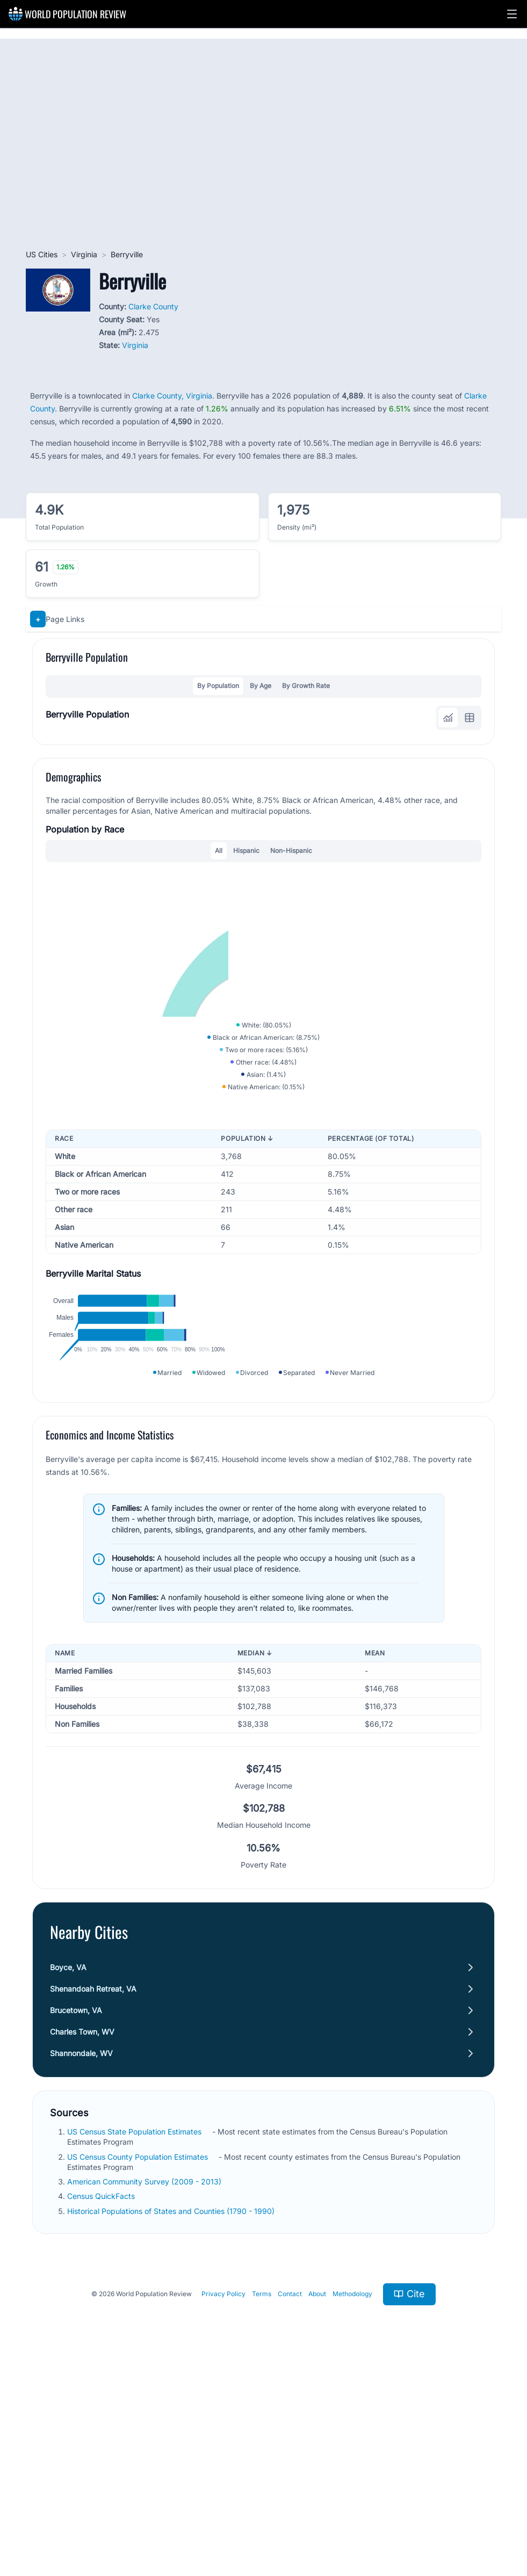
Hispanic (246, 850)
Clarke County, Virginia (172, 395)
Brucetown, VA (76, 2212)
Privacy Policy (223, 2496)
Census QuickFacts (101, 2398)
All (218, 850)
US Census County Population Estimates (137, 2358)
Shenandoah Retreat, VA (93, 2191)
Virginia (84, 254)
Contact (290, 2496)
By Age (260, 686)
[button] (512, 14)
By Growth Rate (306, 686)
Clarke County (153, 306)
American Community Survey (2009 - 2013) (144, 2384)
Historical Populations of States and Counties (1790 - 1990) (171, 2413)
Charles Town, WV (82, 2234)
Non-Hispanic (291, 850)
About (317, 2496)
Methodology (352, 2496)
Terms (261, 2496)
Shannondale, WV (81, 2255)
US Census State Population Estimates (134, 2334)
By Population (218, 686)
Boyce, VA (68, 2169)
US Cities (41, 254)
